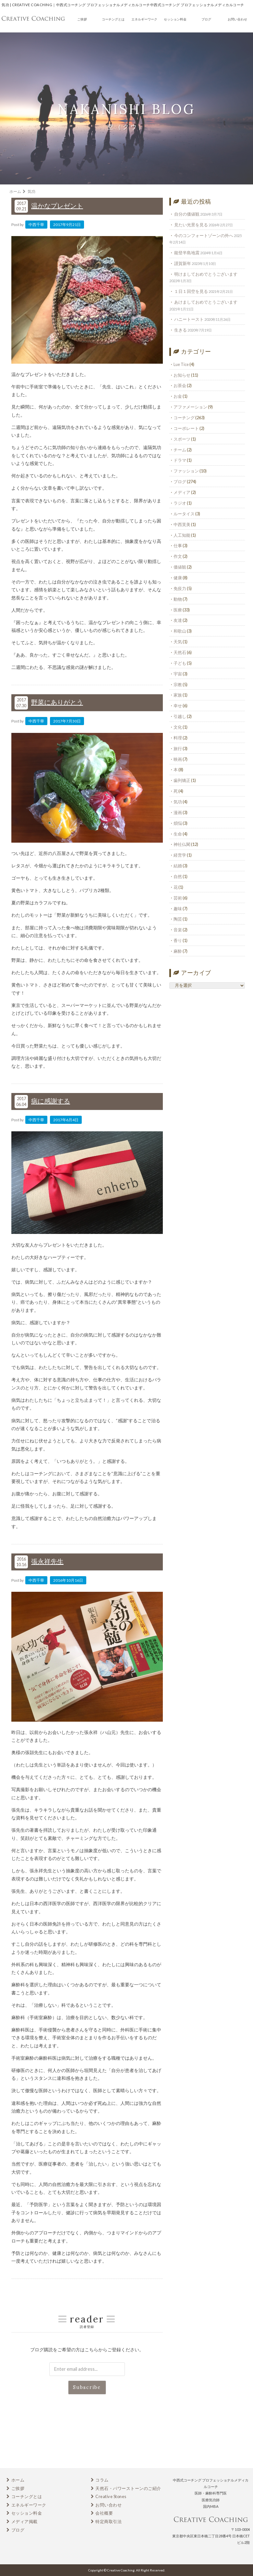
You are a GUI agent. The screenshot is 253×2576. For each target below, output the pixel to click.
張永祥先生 (47, 1561)
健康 (178, 577)
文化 (178, 727)
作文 (178, 556)
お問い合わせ (237, 19)
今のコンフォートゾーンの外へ (203, 235)
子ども (180, 663)
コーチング (184, 417)
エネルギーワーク (144, 19)
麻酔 (178, 951)
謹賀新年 (182, 263)
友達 (178, 620)
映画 (178, 759)
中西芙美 (182, 524)
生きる (180, 330)
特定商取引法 (108, 2521)
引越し (180, 716)
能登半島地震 (186, 252)
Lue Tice (181, 364)
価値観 (180, 567)
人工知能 (182, 535)
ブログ (206, 19)
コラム (102, 2479)
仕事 (178, 545)
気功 (178, 801)
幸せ (178, 705)
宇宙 (178, 673)
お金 (178, 396)
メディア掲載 (24, 2521)
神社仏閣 (182, 844)
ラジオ (180, 503)
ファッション (186, 470)
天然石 (180, 652)
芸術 (178, 897)
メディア (182, 492)
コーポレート (186, 428)
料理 (178, 737)
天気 (178, 641)
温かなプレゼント (57, 205)
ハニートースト (189, 319)
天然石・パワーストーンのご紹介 (128, 2488)
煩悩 (178, 823)
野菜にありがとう (57, 702)
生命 (178, 833)
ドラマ (180, 460)
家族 (178, 694)
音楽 (178, 929)
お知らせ (182, 375)
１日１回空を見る (191, 291)
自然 (178, 876)
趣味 (178, 908)
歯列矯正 (182, 780)
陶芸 (178, 919)
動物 (178, 599)
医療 (178, 609)
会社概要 (104, 2513)
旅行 (178, 748)
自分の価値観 (186, 214)
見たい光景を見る (191, 224)
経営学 (180, 855)
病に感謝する (50, 1101)
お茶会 (180, 385)
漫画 (178, 812)
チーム (180, 449)
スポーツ (182, 439)
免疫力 (180, 588)
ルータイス (184, 513)
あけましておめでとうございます (205, 302)
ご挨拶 (82, 19)
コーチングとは (113, 19)
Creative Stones (110, 2496)
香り (178, 940)
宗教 (178, 684)
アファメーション (190, 406)
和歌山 (180, 631)
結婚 (178, 865)
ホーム (18, 2479)
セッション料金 (175, 19)
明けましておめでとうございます (205, 274)
